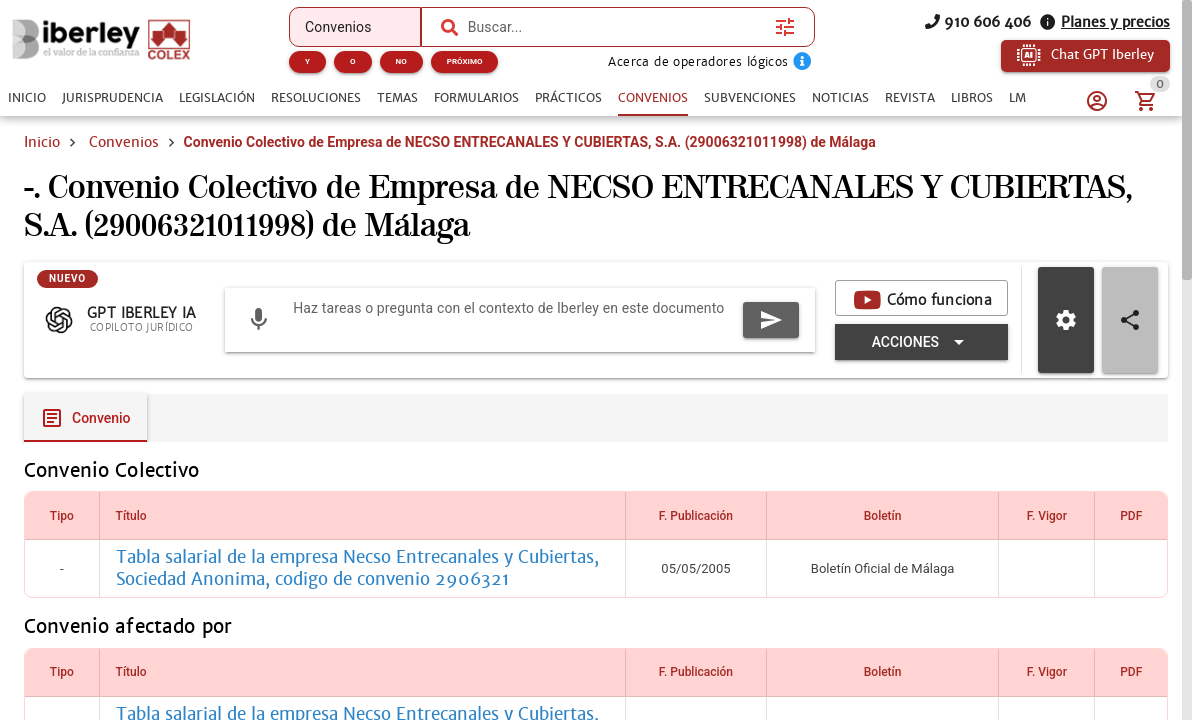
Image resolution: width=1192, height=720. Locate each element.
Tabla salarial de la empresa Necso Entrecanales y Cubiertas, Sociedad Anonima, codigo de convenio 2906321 (357, 568)
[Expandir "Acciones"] (921, 342)
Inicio (42, 142)
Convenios (124, 142)
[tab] (27, 98)
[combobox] (616, 27)
